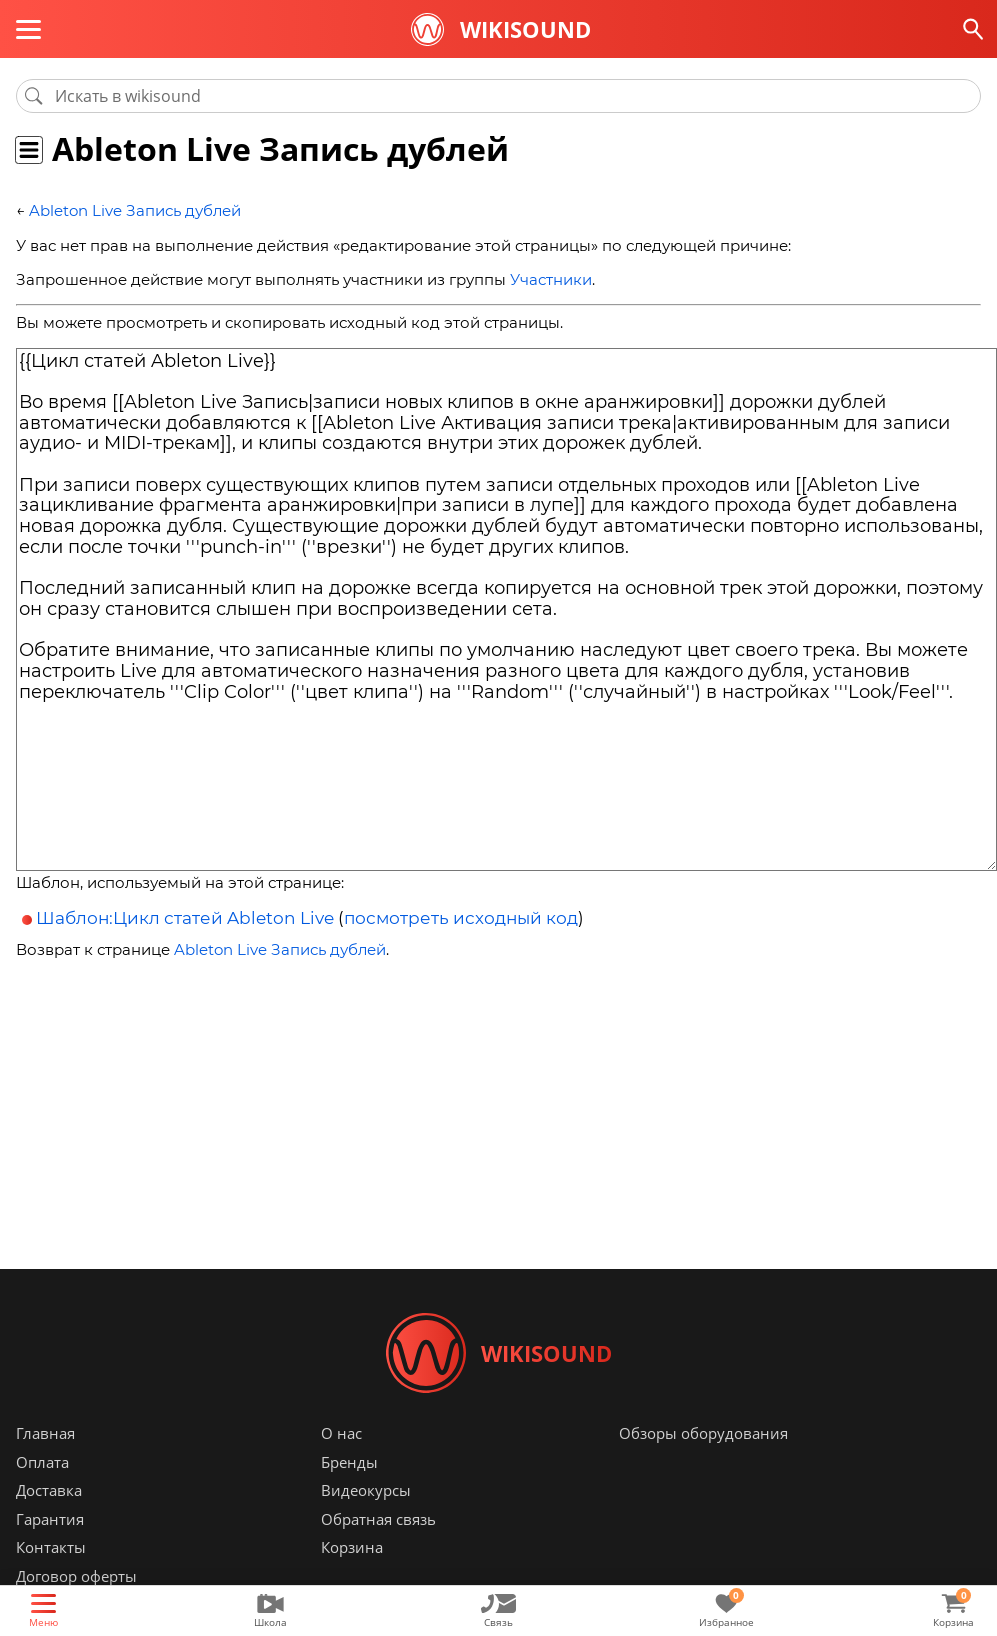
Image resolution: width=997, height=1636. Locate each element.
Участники (551, 279)
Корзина (352, 1547)
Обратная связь (378, 1519)
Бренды (349, 1462)
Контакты (51, 1547)
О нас (341, 1433)
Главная (45, 1433)
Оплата (42, 1462)
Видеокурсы (366, 1490)
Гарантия (50, 1519)
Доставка (49, 1490)
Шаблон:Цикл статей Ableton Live (185, 918)
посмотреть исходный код (461, 918)
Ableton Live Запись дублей (135, 210)
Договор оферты (76, 1576)
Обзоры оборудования (703, 1433)
